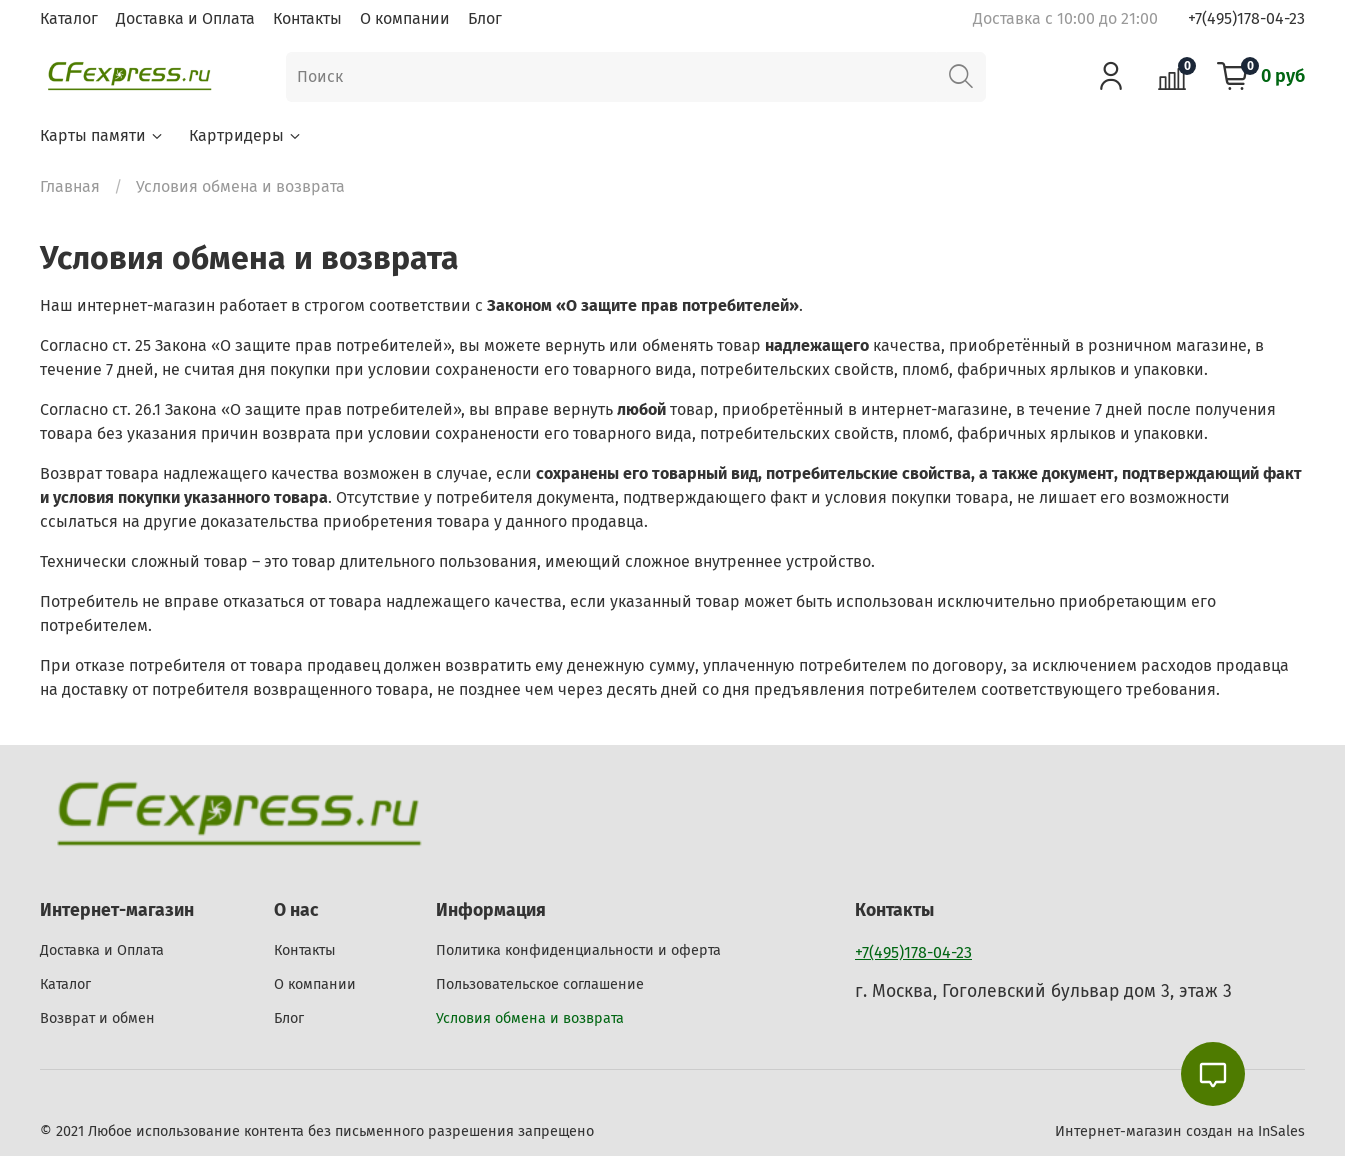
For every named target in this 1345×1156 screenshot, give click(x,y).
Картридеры (246, 135)
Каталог (69, 18)
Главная (70, 186)
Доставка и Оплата (185, 18)
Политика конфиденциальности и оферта (578, 950)
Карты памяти (102, 135)
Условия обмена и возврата (530, 1018)
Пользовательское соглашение (540, 984)
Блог (485, 18)
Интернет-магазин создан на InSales (1180, 1131)
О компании (405, 18)
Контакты (307, 18)
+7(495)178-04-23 (1246, 18)
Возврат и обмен (97, 1018)
